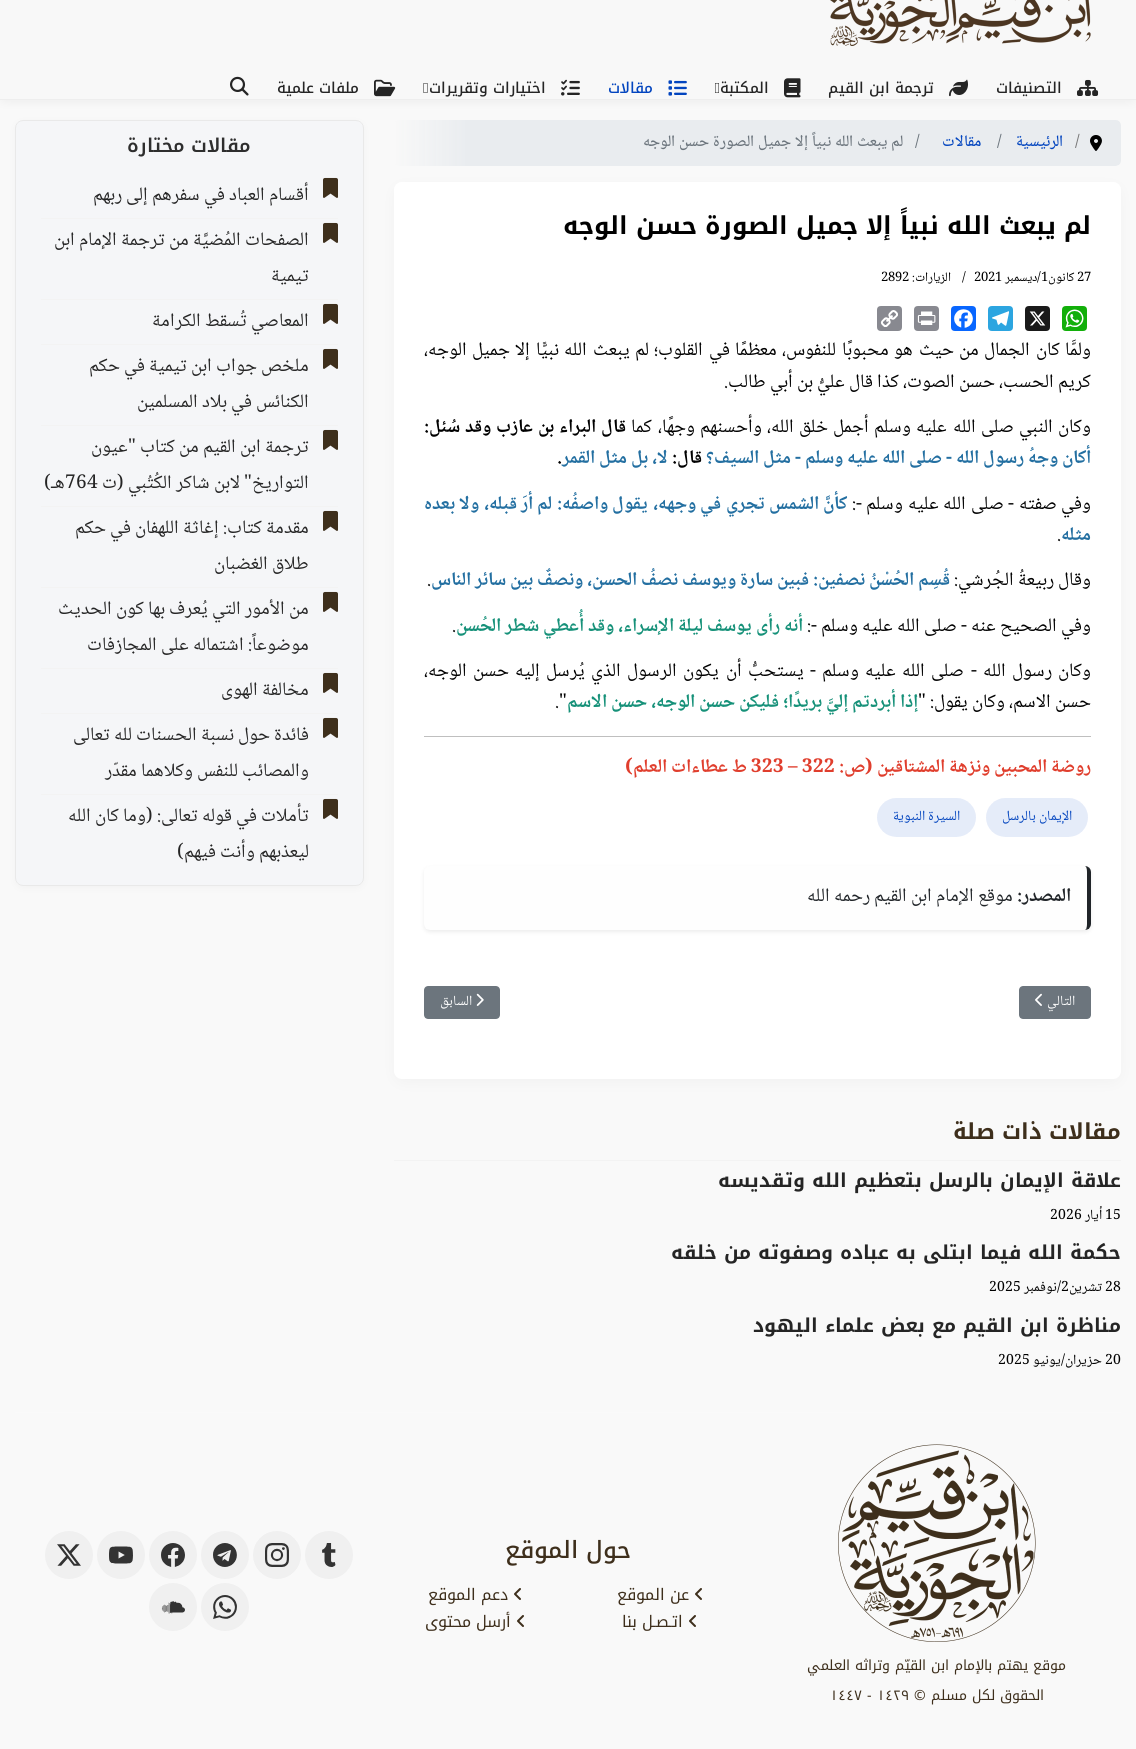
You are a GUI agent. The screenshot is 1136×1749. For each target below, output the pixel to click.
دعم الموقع (475, 1595)
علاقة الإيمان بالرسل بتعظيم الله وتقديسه (919, 1180)
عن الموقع (660, 1595)
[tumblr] (329, 1555)
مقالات (651, 88)
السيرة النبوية (926, 817)
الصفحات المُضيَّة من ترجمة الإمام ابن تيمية (181, 259)
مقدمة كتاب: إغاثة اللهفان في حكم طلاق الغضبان (192, 547)
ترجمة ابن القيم (902, 88)
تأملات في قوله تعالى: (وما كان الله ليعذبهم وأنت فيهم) (188, 835)
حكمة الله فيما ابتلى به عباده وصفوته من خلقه (896, 1252)
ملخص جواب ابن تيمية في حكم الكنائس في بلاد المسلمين (199, 385)
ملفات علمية (340, 88)
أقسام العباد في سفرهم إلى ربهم (201, 196)
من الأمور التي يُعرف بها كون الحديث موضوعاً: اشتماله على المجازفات (183, 628)
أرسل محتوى (475, 1622)
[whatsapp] (225, 1607)
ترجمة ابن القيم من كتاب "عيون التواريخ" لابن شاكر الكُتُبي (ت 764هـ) (176, 466)
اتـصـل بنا (660, 1622)
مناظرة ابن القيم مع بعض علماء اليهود (937, 1325)
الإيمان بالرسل (1037, 817)
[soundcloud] (173, 1607)
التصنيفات (1051, 88)
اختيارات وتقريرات (508, 88)
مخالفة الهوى (265, 691)
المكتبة (764, 88)
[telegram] (225, 1555)
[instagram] (277, 1555)
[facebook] (173, 1555)
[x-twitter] (69, 1555)
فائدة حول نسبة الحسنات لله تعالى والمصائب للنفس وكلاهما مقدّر (191, 754)
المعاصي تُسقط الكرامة (230, 322)
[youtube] (121, 1555)
